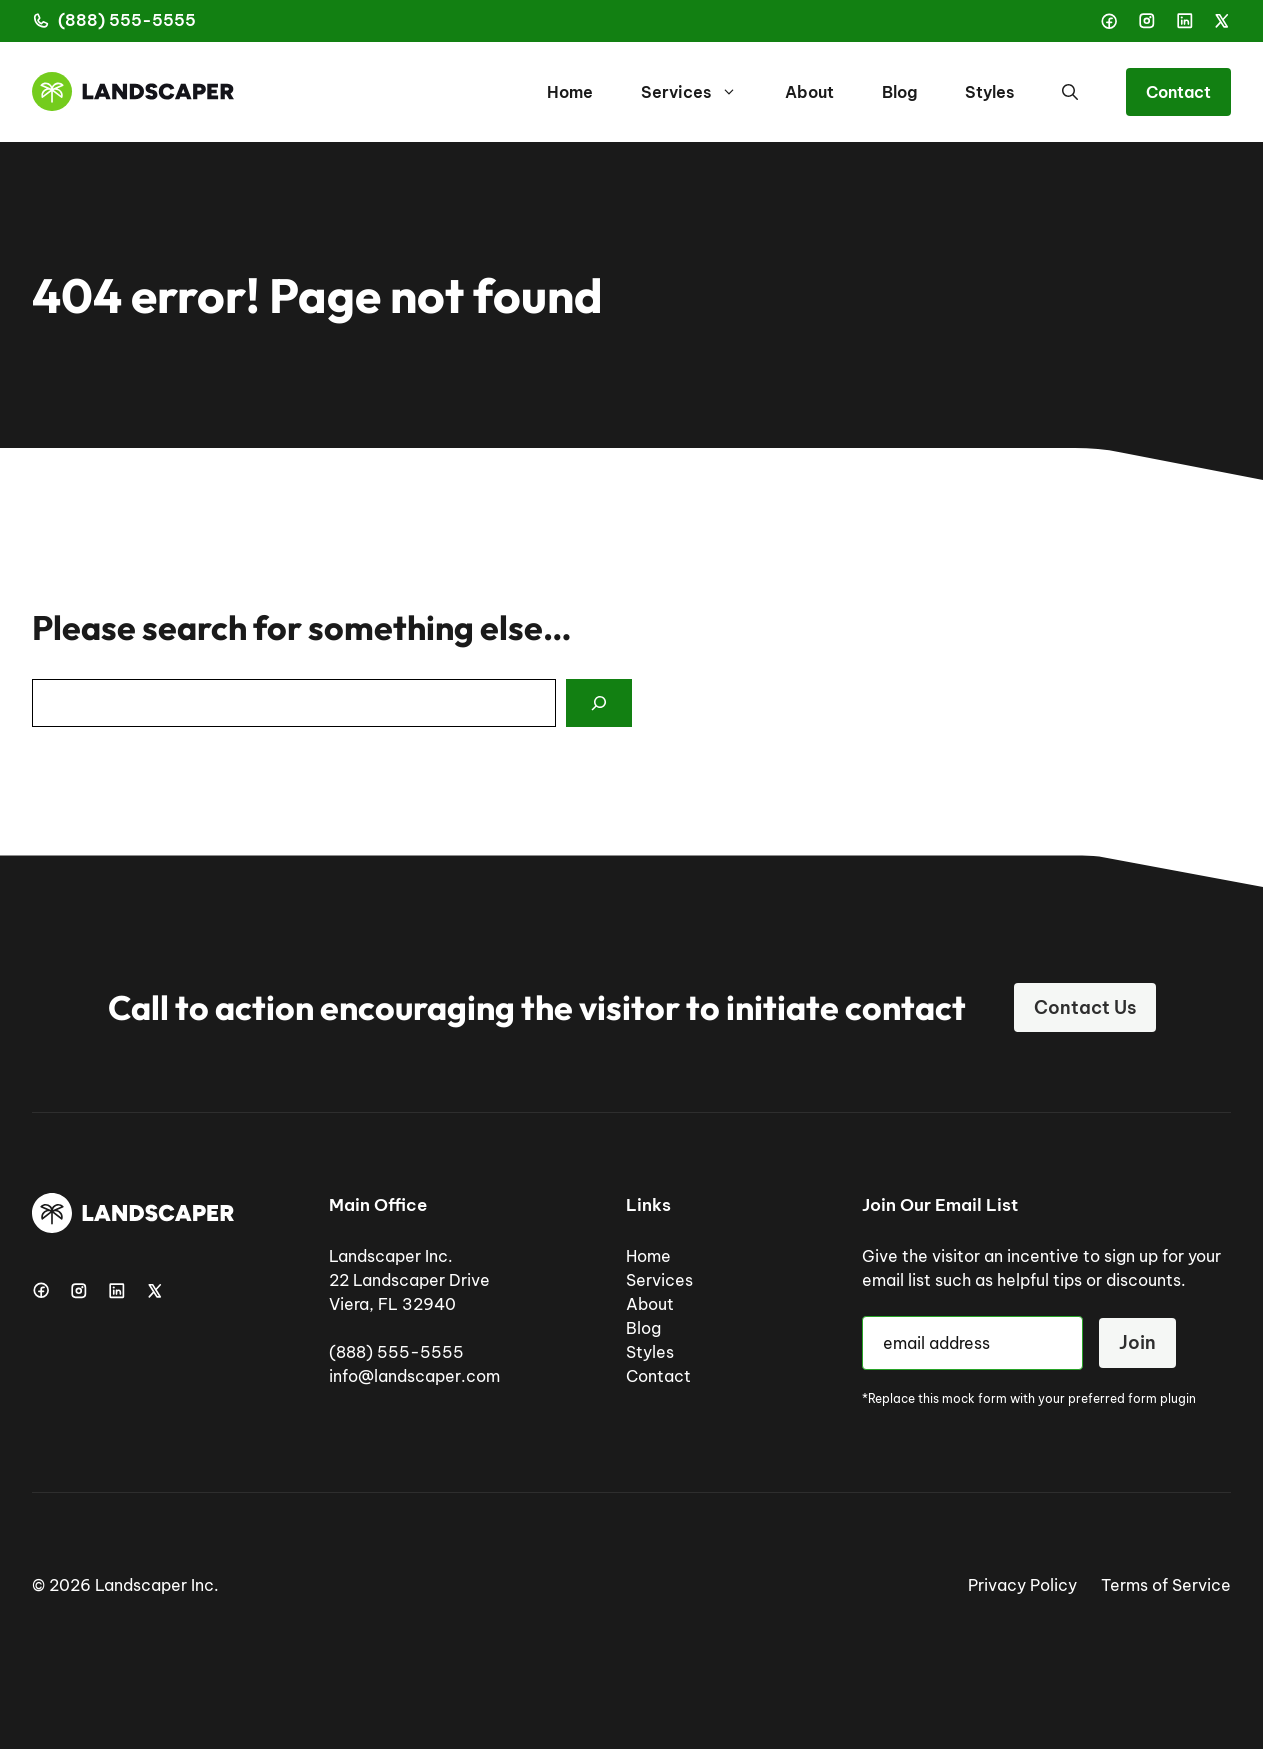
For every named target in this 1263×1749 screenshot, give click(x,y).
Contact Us (1085, 1007)
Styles (989, 92)
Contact (1178, 92)
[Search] (599, 703)
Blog (899, 92)
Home (570, 92)
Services (701, 92)
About (809, 92)
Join (1137, 1342)
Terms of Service (1166, 1585)
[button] (1070, 92)
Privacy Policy (1022, 1585)
